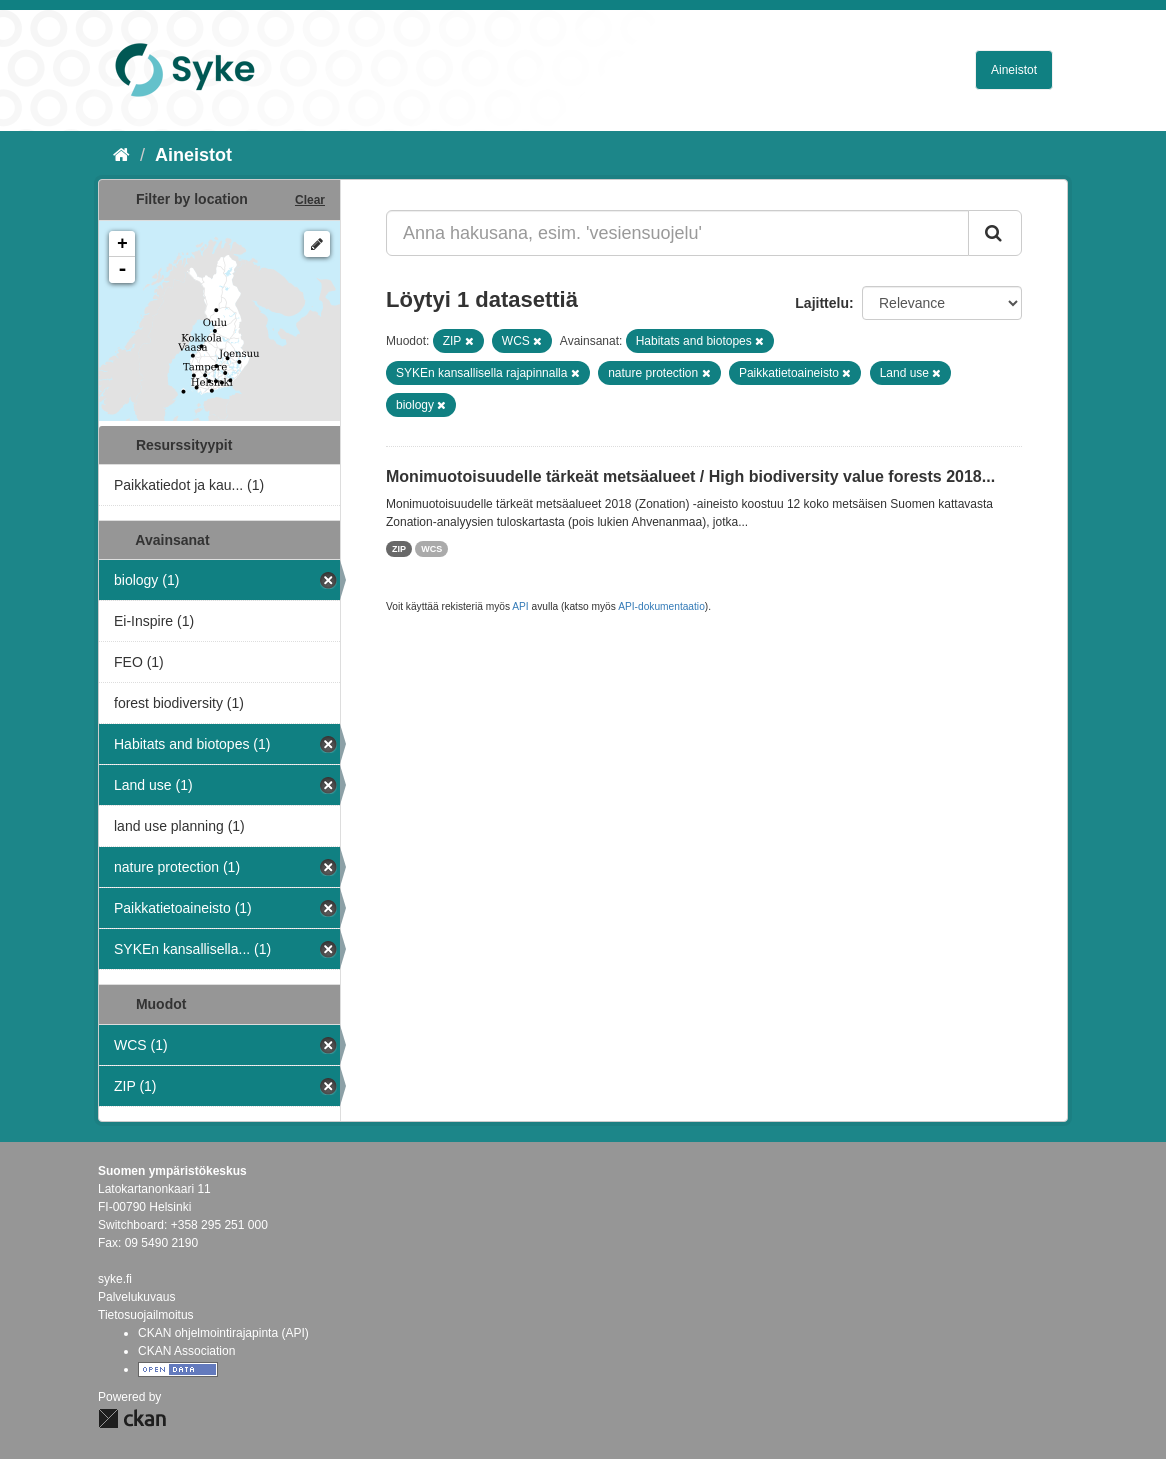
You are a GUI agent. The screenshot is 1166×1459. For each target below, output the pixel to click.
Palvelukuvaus (136, 1297)
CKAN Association (186, 1351)
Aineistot (1014, 70)
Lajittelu (822, 303)
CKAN (132, 1418)
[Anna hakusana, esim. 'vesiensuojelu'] (677, 233)
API (520, 606)
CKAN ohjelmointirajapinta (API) (223, 1333)
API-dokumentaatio (661, 606)
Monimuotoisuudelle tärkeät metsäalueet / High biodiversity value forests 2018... (690, 476)
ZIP (399, 549)
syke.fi (115, 1279)
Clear (310, 200)
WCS (431, 549)
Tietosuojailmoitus (146, 1315)
